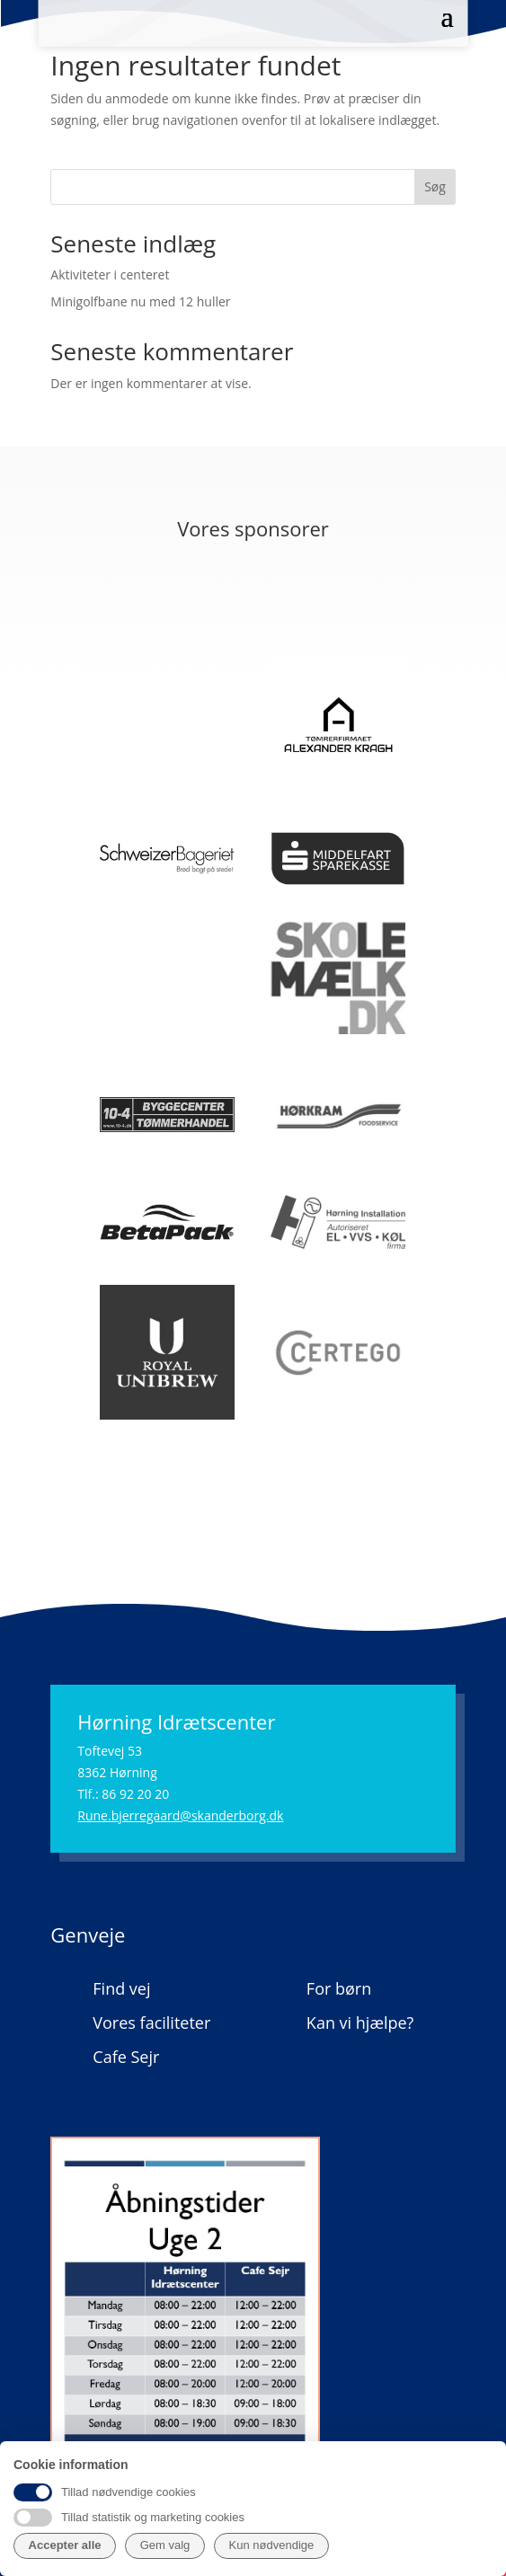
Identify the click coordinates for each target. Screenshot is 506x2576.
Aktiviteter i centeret (109, 274)
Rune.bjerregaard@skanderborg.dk (180, 1815)
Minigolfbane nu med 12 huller (140, 301)
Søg (435, 186)
